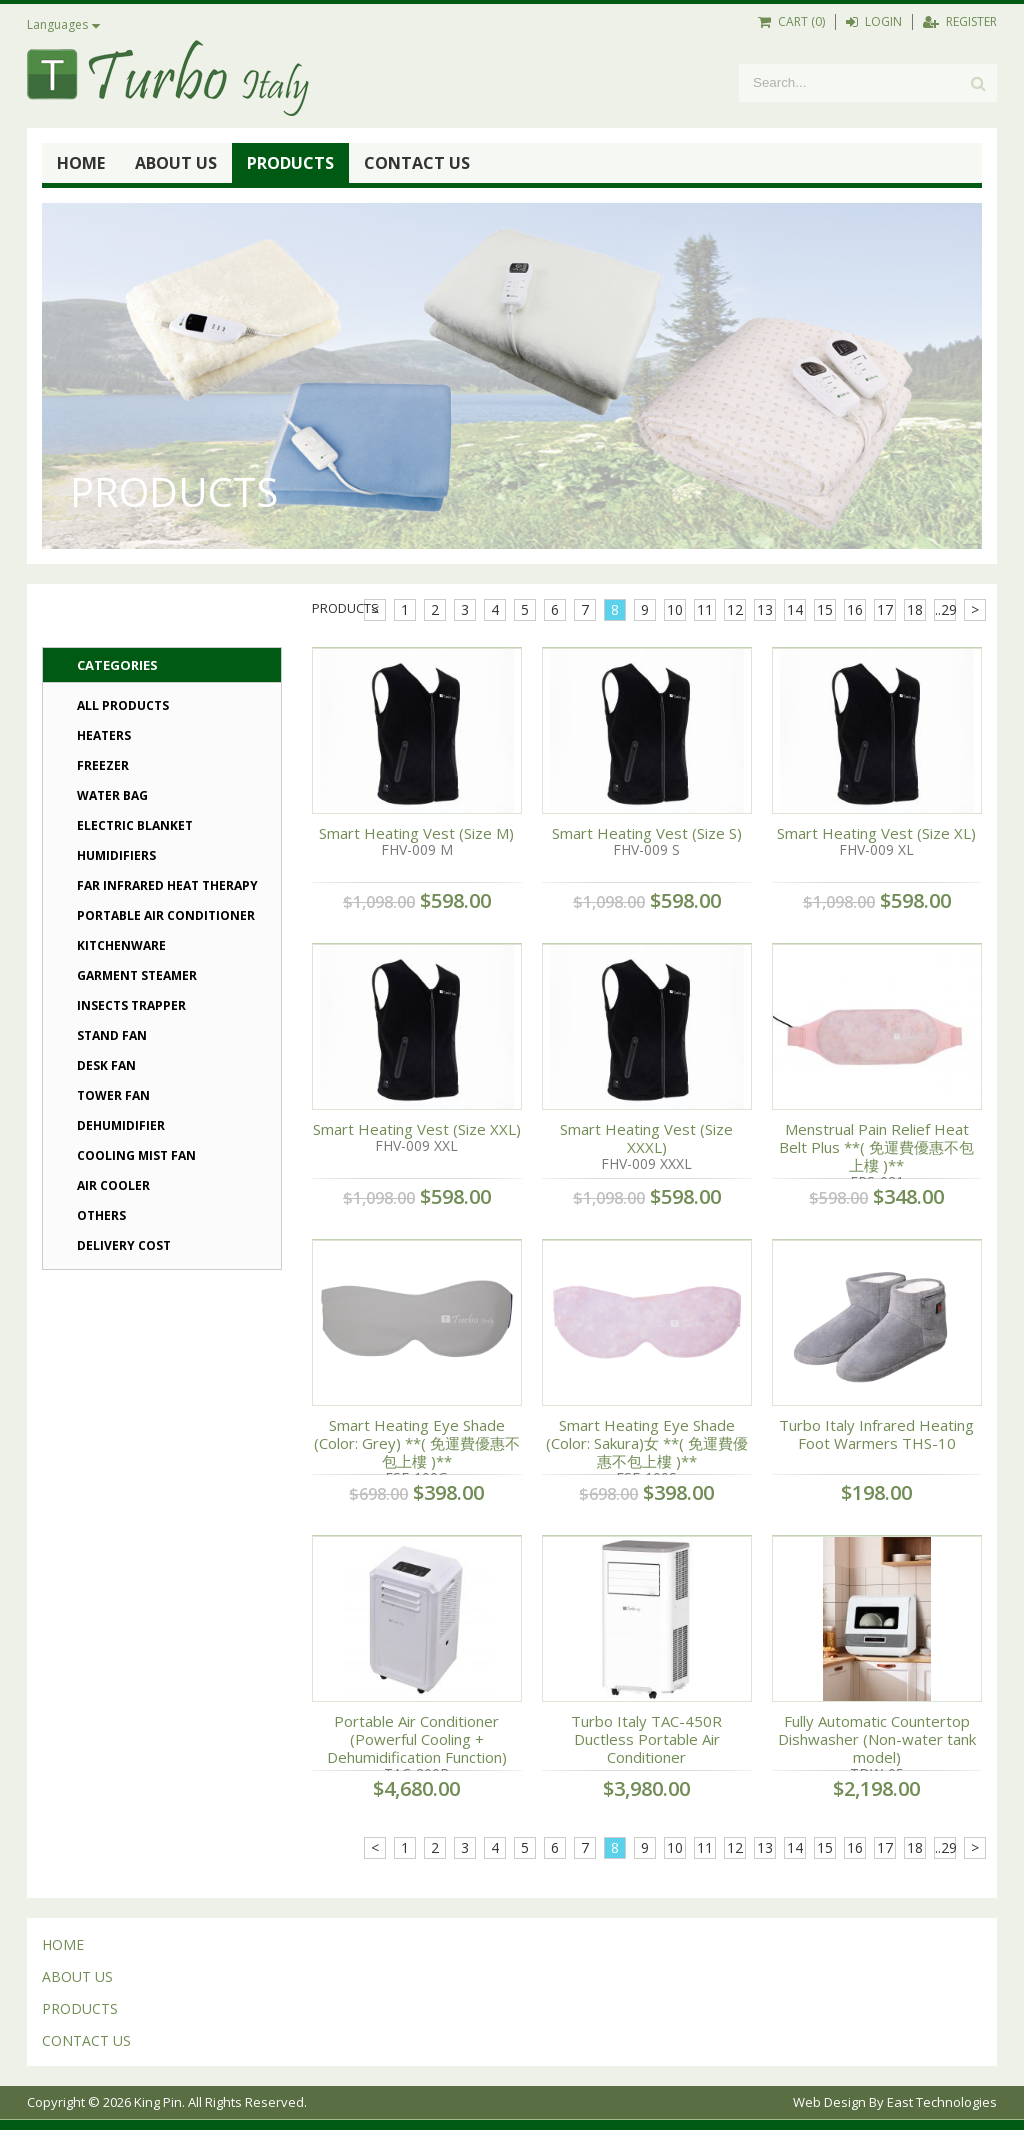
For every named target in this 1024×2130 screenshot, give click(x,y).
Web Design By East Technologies (895, 2102)
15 (825, 609)
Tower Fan (113, 1095)
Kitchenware (121, 945)
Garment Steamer (137, 975)
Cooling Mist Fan (136, 1155)
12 (735, 609)
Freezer (103, 765)
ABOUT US (176, 163)
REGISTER (960, 21)
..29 (945, 609)
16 (855, 609)
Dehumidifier (121, 1125)
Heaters (104, 735)
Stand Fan (112, 1035)
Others (101, 1215)
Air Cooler (113, 1185)
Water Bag (112, 795)
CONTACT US (417, 163)
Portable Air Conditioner (166, 915)
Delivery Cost (124, 1245)
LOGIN (874, 21)
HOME (81, 163)
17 (885, 609)
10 (675, 609)
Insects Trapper (131, 1005)
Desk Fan (106, 1065)
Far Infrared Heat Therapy (167, 885)
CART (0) (791, 21)
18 (915, 609)
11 (705, 609)
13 (765, 609)
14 (795, 609)
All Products (123, 705)
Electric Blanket (135, 825)
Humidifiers (116, 855)
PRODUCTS (290, 163)
